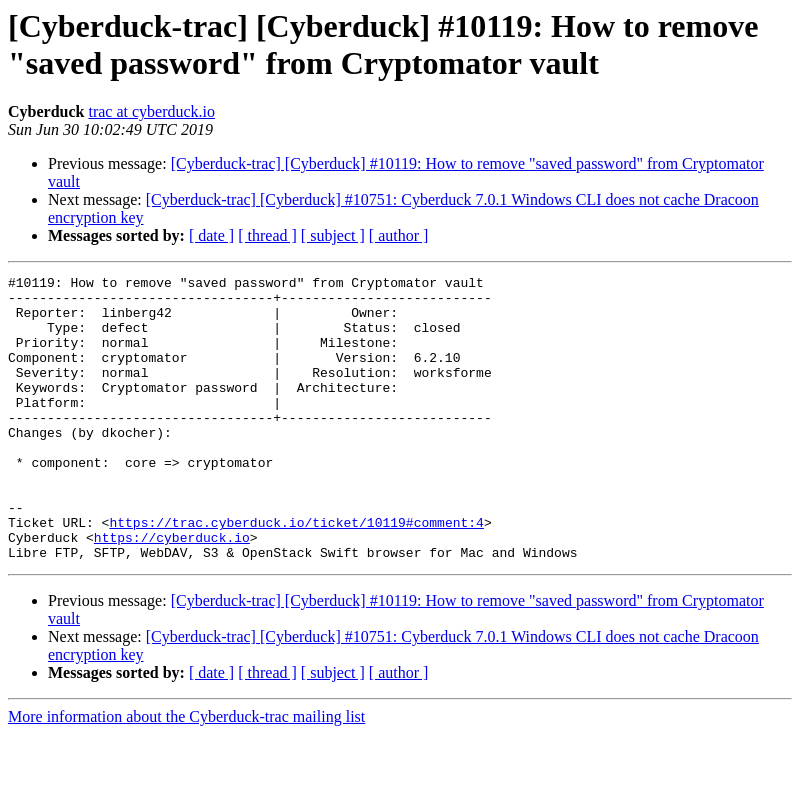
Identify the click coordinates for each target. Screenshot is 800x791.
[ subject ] (333, 235)
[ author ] (399, 235)
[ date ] (211, 235)
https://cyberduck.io (172, 591)
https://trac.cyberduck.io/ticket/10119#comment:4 (296, 573)
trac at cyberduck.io (151, 111)
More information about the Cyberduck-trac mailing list (186, 773)
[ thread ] (267, 235)
